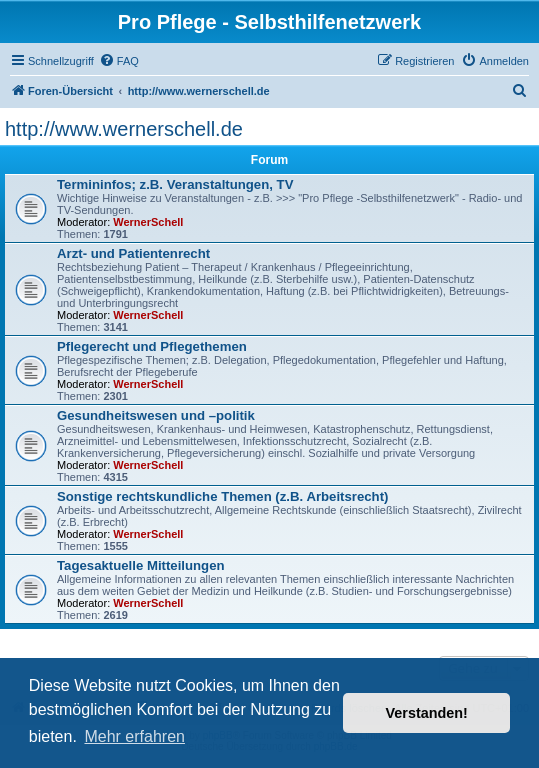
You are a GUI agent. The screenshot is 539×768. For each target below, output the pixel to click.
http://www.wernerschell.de (124, 129)
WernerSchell (148, 222)
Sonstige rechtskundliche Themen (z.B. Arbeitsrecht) (222, 496)
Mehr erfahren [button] (134, 736)
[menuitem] (119, 61)
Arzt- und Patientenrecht (133, 253)
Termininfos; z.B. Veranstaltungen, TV (175, 184)
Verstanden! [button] (427, 713)
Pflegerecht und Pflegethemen (152, 346)
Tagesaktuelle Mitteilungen (141, 565)
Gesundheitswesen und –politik (156, 415)
